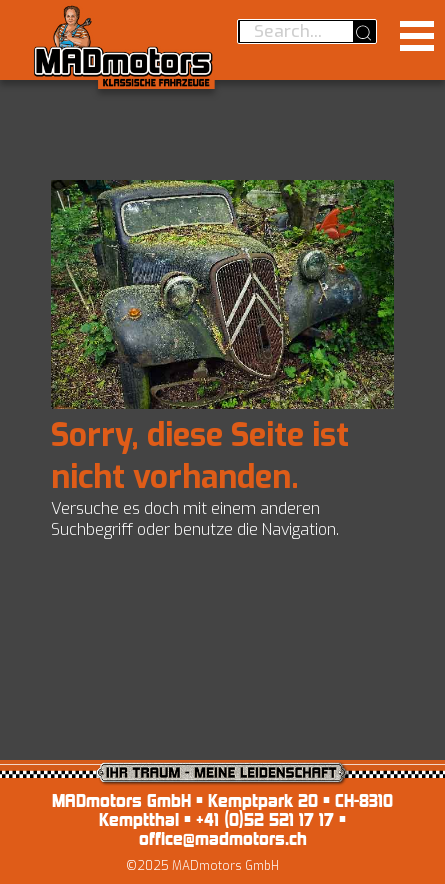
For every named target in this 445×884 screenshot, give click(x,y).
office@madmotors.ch (223, 838)
